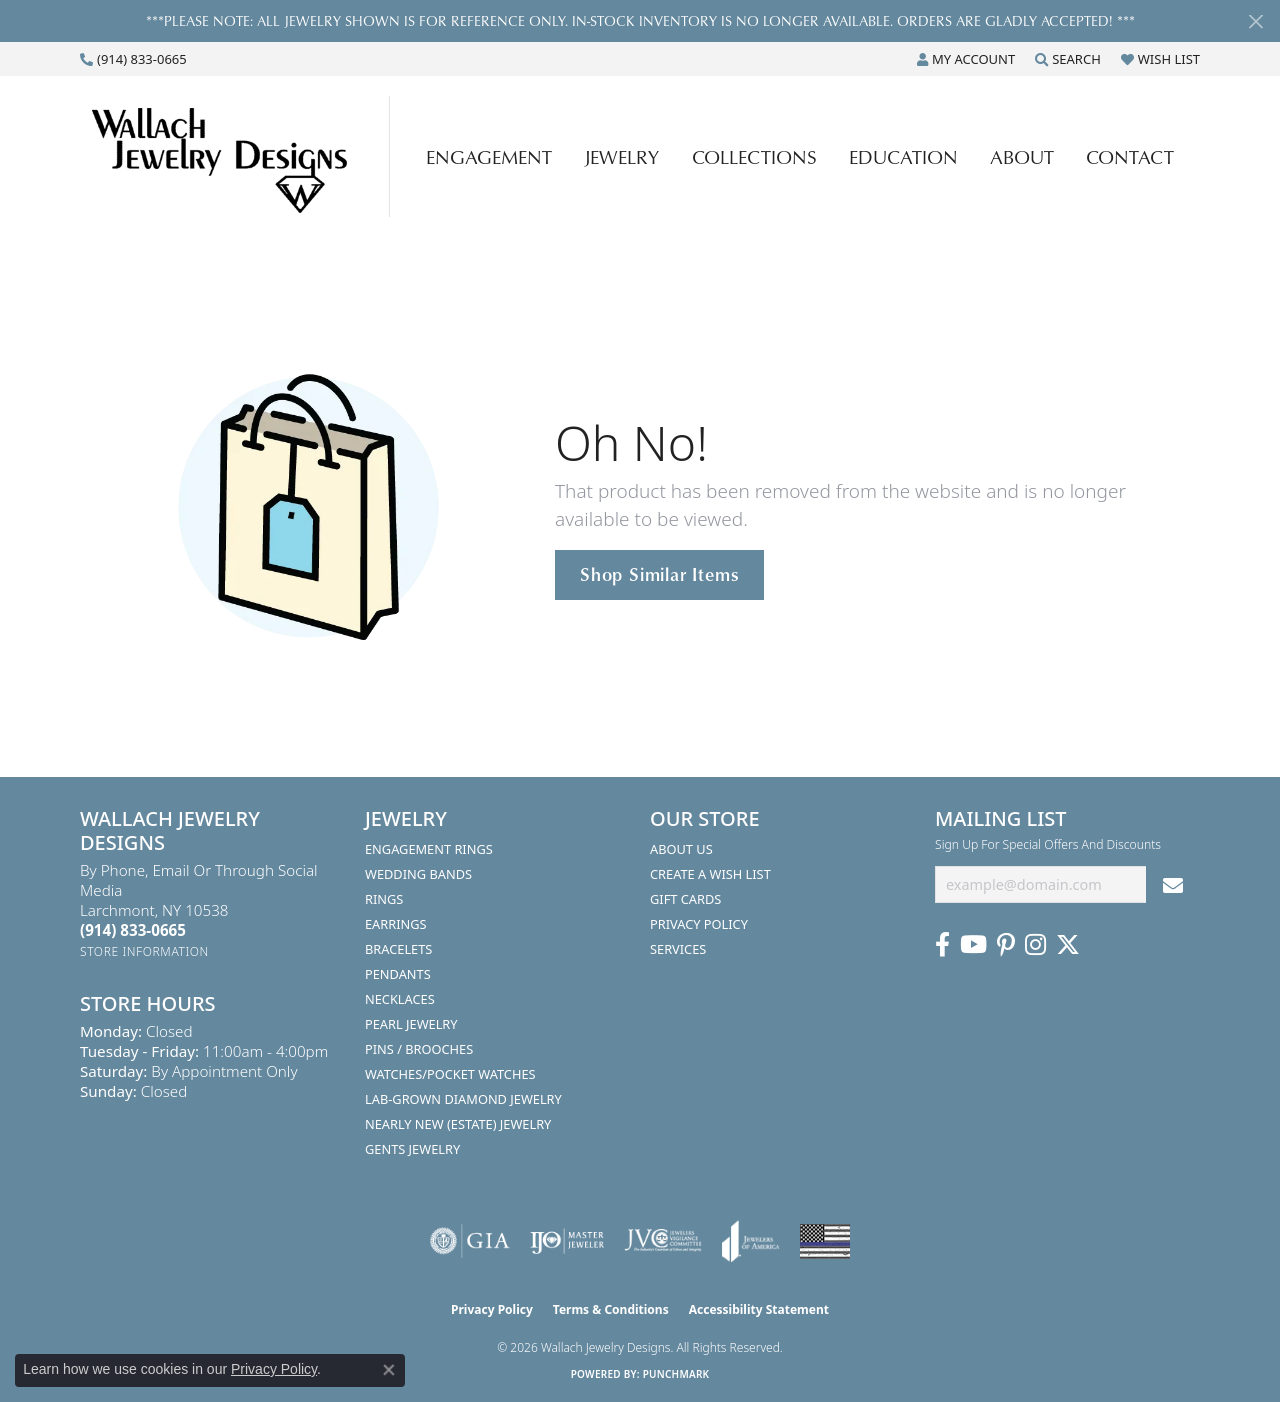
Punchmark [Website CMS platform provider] (676, 1374)
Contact (1130, 156)
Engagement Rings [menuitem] (429, 849)
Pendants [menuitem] (398, 974)
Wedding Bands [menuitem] (418, 874)
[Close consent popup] (389, 1370)
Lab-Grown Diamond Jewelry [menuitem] (463, 1099)
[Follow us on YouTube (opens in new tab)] (973, 945)
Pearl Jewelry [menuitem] (411, 1024)
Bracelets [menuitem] (398, 949)
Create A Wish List (710, 874)
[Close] (1255, 21)
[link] (133, 59)
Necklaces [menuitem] (400, 999)
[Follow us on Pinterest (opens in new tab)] (1006, 945)
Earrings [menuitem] (396, 924)
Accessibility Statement (759, 1309)
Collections (754, 156)
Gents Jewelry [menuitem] (412, 1149)
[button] (966, 59)
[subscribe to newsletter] (1173, 884)
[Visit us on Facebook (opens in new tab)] (942, 945)
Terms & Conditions (611, 1309)
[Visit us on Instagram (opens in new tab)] (1035, 945)
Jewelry (621, 156)
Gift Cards (685, 899)
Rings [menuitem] (384, 899)
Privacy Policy (699, 924)
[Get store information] (144, 951)
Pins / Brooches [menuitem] (419, 1049)
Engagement (489, 156)
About (1022, 156)
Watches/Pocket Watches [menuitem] (450, 1074)
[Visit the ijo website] (567, 1241)
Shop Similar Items (659, 574)
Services (678, 949)
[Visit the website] (825, 1241)
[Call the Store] (133, 930)
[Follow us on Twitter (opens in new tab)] (1068, 945)
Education (903, 156)
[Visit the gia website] (470, 1241)
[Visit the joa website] (751, 1241)
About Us (681, 849)
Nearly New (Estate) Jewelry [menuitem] (458, 1124)
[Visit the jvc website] (663, 1241)
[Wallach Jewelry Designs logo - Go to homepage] (240, 156)
